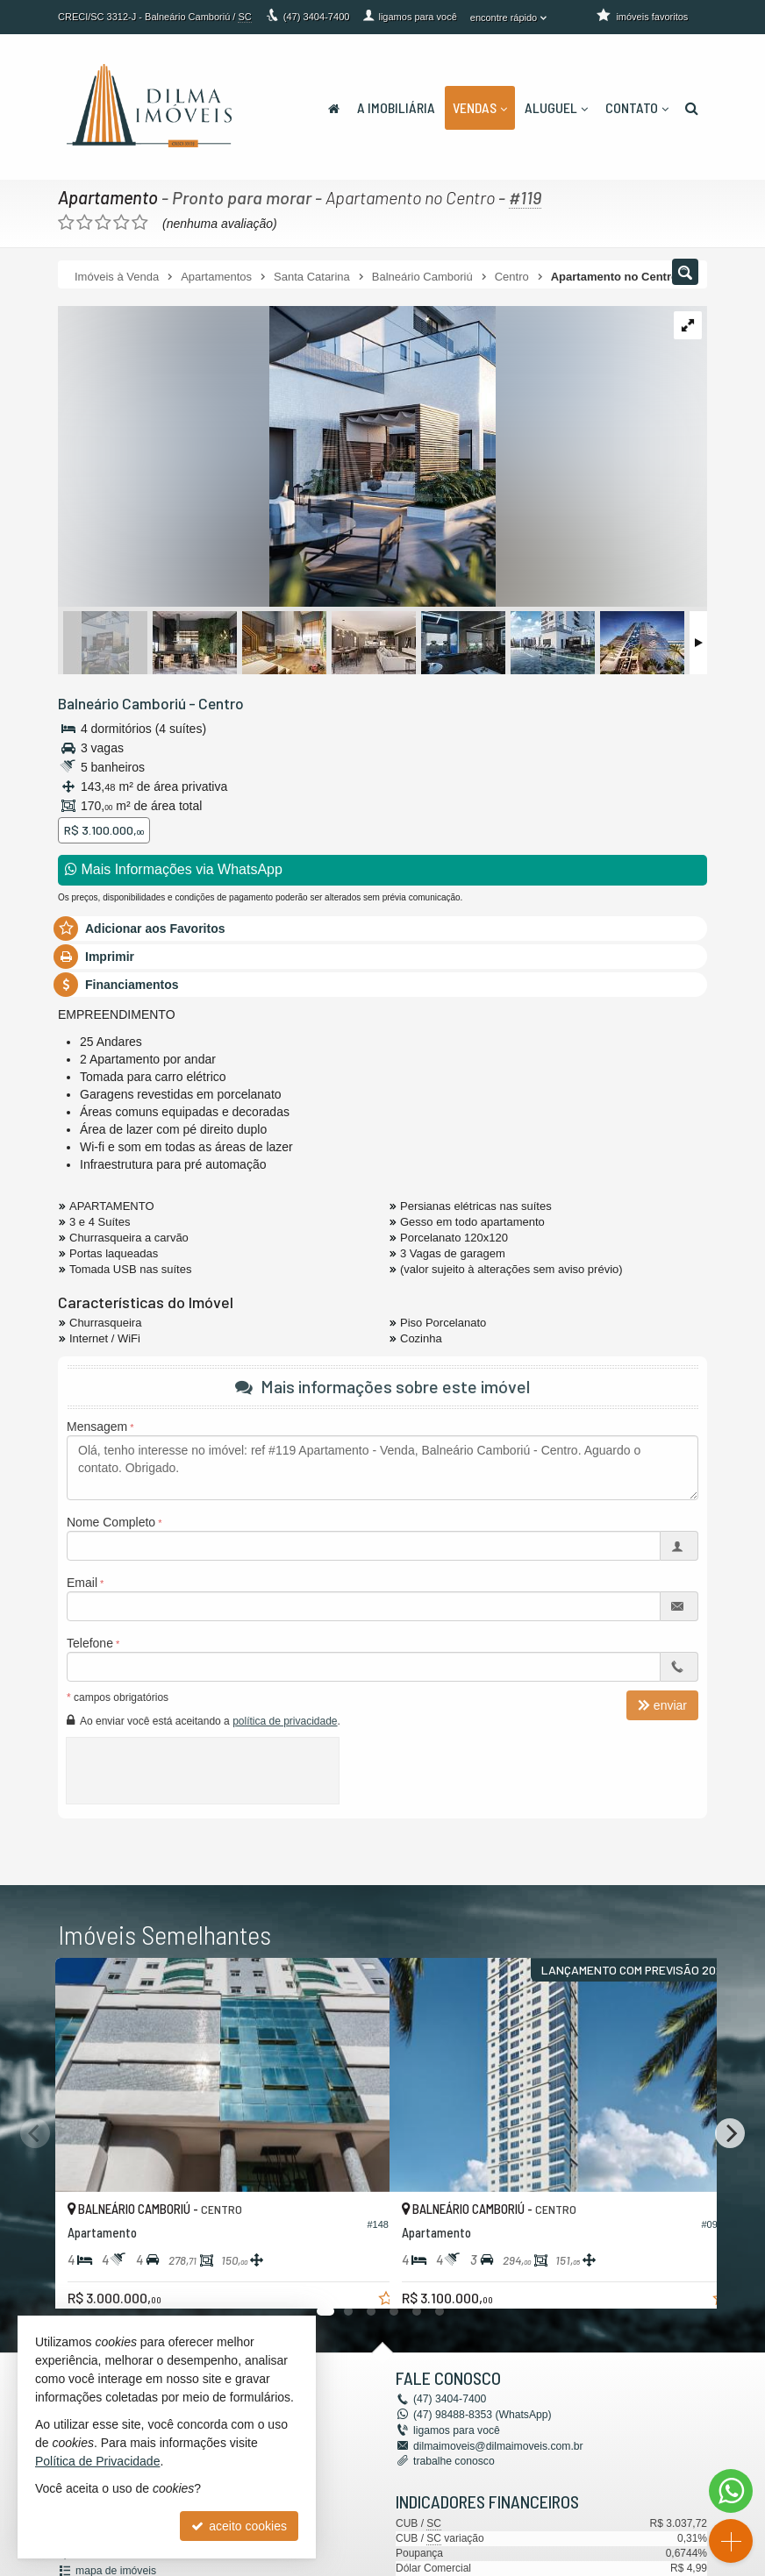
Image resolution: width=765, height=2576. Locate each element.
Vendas (480, 107)
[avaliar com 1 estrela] (66, 222)
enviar (662, 1705)
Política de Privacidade (97, 2461)
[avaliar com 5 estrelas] (140, 222)
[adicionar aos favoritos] (357, 2280)
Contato (636, 107)
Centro (219, 703)
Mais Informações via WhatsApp (173, 869)
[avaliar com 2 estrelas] (84, 222)
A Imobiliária (396, 107)
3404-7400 (316, 16)
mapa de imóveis (115, 2569)
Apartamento (108, 197)
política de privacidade (284, 1721)
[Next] (730, 2133)
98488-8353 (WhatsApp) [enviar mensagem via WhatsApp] (481, 2415)
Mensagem (97, 1427)
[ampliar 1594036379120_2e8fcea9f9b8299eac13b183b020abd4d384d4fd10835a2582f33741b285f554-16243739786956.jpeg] (277, 458)
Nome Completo (111, 1522)
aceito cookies (239, 2526)
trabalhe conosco (453, 2460)
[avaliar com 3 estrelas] (103, 222)
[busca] (691, 108)
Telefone (90, 1643)
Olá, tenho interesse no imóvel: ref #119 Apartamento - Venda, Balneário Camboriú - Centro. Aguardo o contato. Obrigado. (382, 1467)
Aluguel (556, 107)
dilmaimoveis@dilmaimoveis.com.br (497, 2445)
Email (82, 1583)
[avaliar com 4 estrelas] (121, 222)
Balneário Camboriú (121, 703)
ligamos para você (455, 2430)
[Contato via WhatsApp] (731, 2491)
